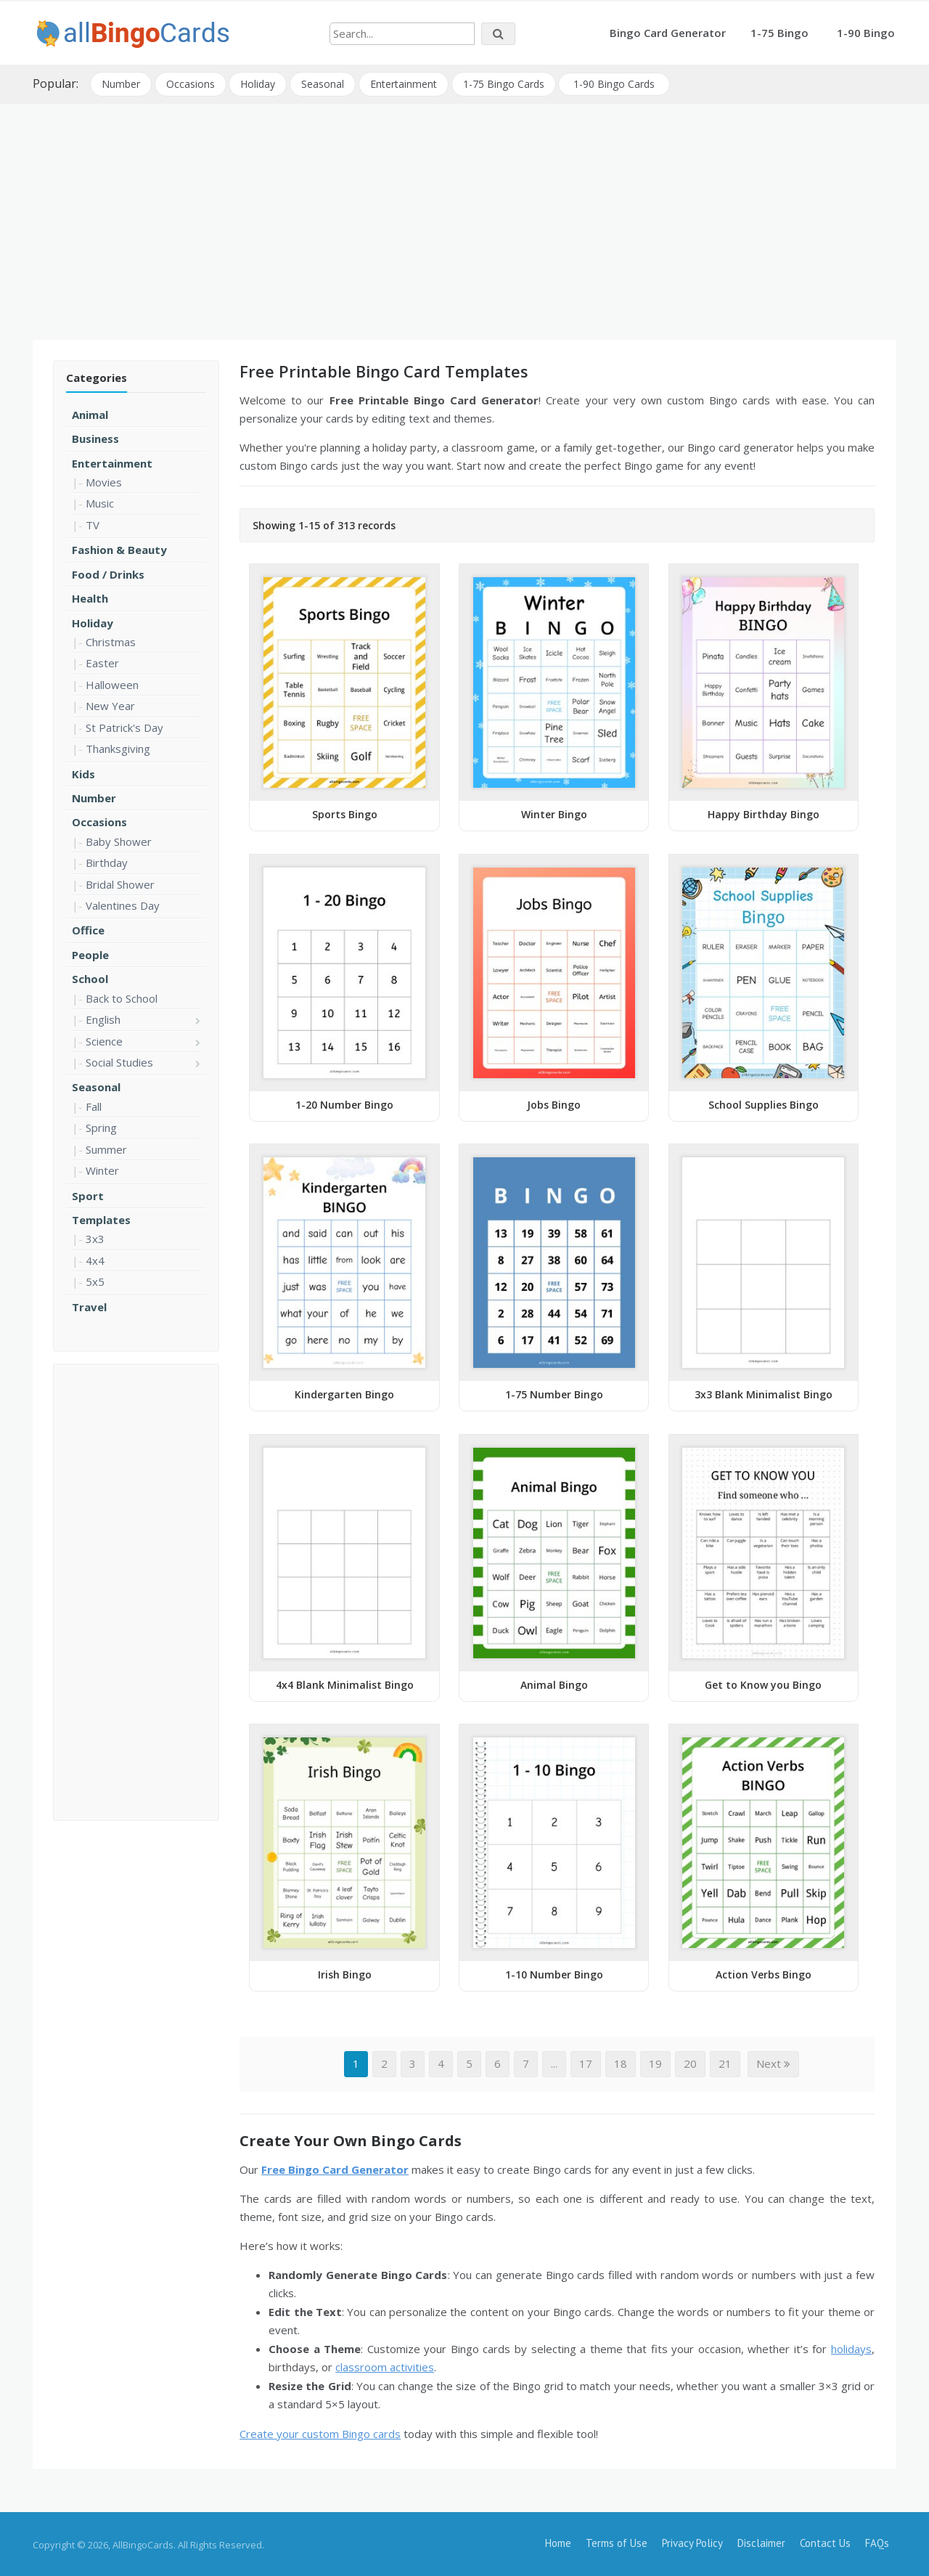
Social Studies (119, 1060)
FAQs (877, 2541)
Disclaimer (761, 2541)
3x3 (95, 1238)
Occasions (190, 83)
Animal (90, 413)
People (90, 953)
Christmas (111, 640)
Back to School (121, 997)
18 (620, 2062)
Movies (104, 480)
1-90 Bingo (866, 32)
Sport (88, 1194)
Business (95, 438)
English (103, 1018)
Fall (94, 1105)
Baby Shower (119, 840)
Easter (102, 662)
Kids (83, 772)
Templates (101, 1218)
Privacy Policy (692, 2541)
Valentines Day (123, 904)
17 (585, 2062)
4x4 (95, 1259)
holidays (851, 2347)
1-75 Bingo (779, 32)
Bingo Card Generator (668, 32)
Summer (106, 1148)
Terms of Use (616, 2541)
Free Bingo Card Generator (335, 2168)
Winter (102, 1169)
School (90, 978)
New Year (110, 705)
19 (655, 2062)
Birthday (107, 862)
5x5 (95, 1280)
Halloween (112, 683)
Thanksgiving (118, 748)
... (554, 2062)
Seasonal (323, 83)
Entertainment (404, 83)
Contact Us (825, 2541)
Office (88, 929)
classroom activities (384, 2366)
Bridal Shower (120, 883)
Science (104, 1039)
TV (92, 523)
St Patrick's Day (124, 726)
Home (558, 2541)
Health (90, 597)
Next (773, 2062)
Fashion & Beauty (119, 549)
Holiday (258, 83)
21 (725, 2062)
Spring (101, 1127)
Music (100, 502)
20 (690, 2062)
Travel (89, 1305)
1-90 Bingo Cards (615, 83)
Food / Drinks (108, 573)
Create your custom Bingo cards (320, 2432)
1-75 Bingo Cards (504, 83)
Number (121, 83)
